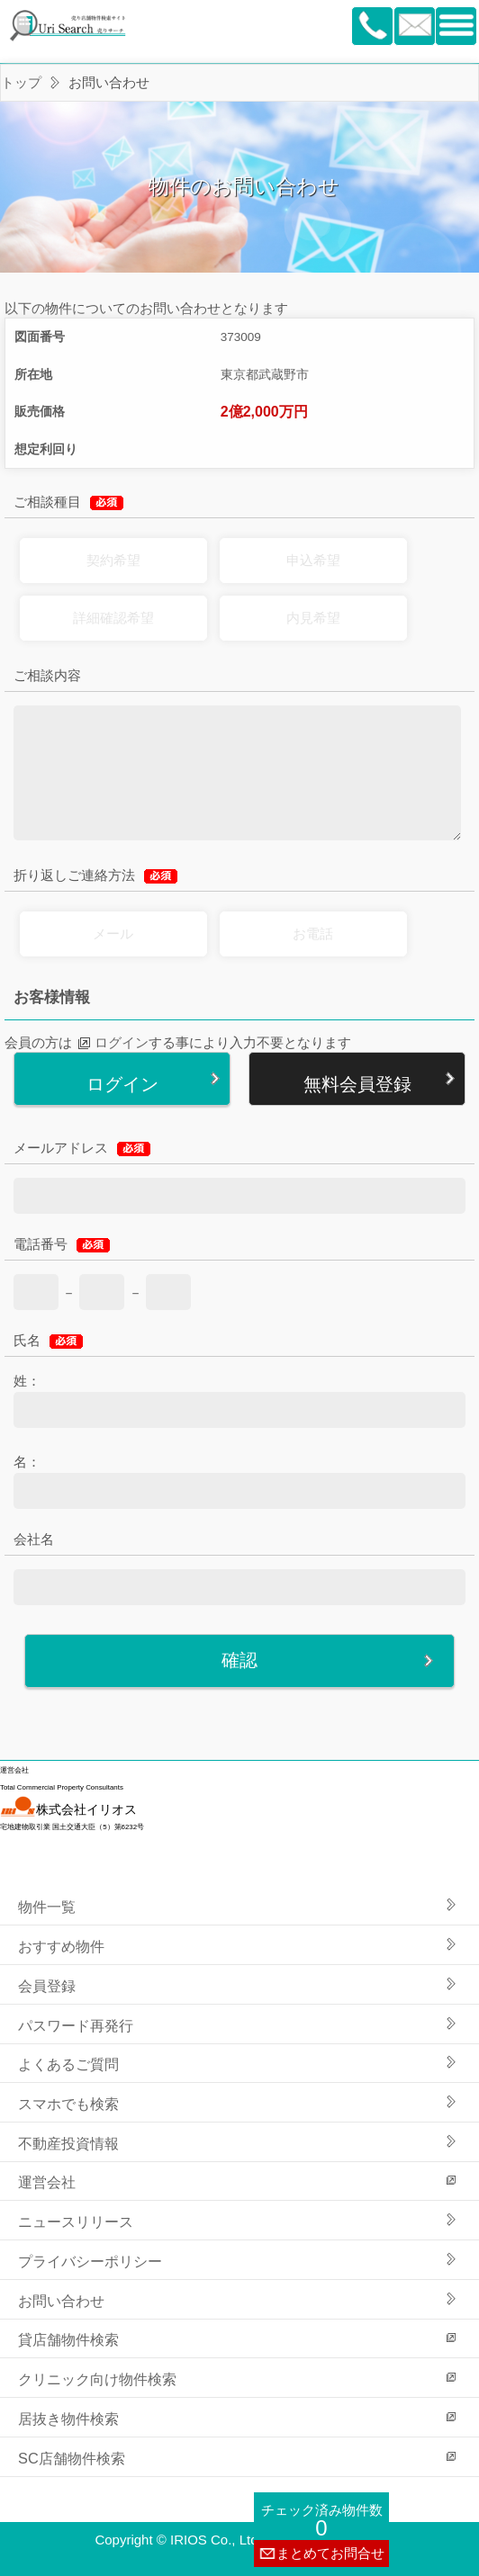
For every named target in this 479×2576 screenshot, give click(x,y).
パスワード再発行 (75, 2025)
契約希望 (113, 560)
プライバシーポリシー (90, 2261)
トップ (21, 82)
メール (113, 933)
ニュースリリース (75, 2221)
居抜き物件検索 (68, 2418)
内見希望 (313, 617)
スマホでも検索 (68, 2104)
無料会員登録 (357, 1084)
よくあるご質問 (68, 2064)
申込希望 (313, 560)
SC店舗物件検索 (71, 2458)
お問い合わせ (61, 2301)
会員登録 (47, 1986)
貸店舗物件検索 (68, 2339)
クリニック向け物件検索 (97, 2379)
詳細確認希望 (113, 617)
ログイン (122, 1042)
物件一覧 (47, 1906)
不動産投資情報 (68, 2143)
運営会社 (47, 2182)
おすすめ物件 (61, 1946)
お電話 (313, 933)
